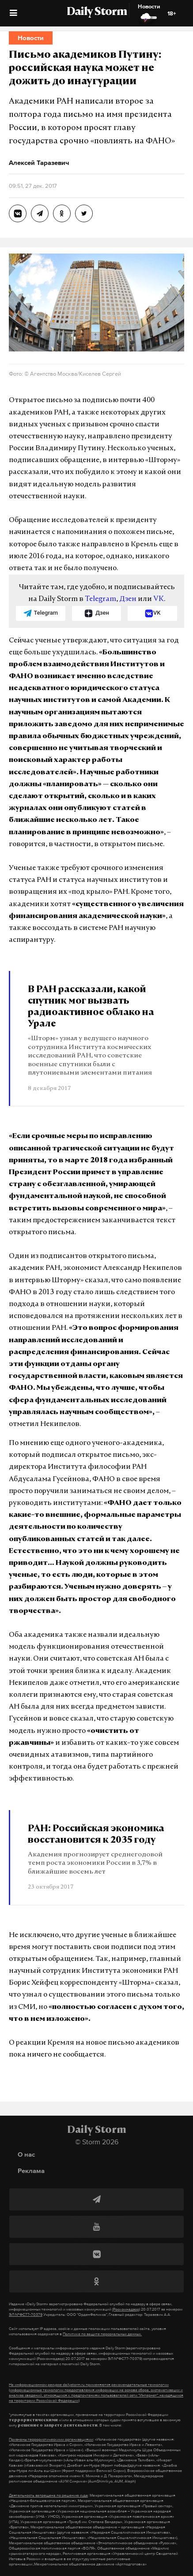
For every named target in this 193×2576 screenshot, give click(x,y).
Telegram (100, 599)
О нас (26, 2154)
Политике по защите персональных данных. (102, 2334)
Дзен (127, 599)
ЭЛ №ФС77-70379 (25, 2314)
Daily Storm (97, 12)
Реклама (31, 2170)
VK (158, 599)
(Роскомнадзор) (126, 2309)
